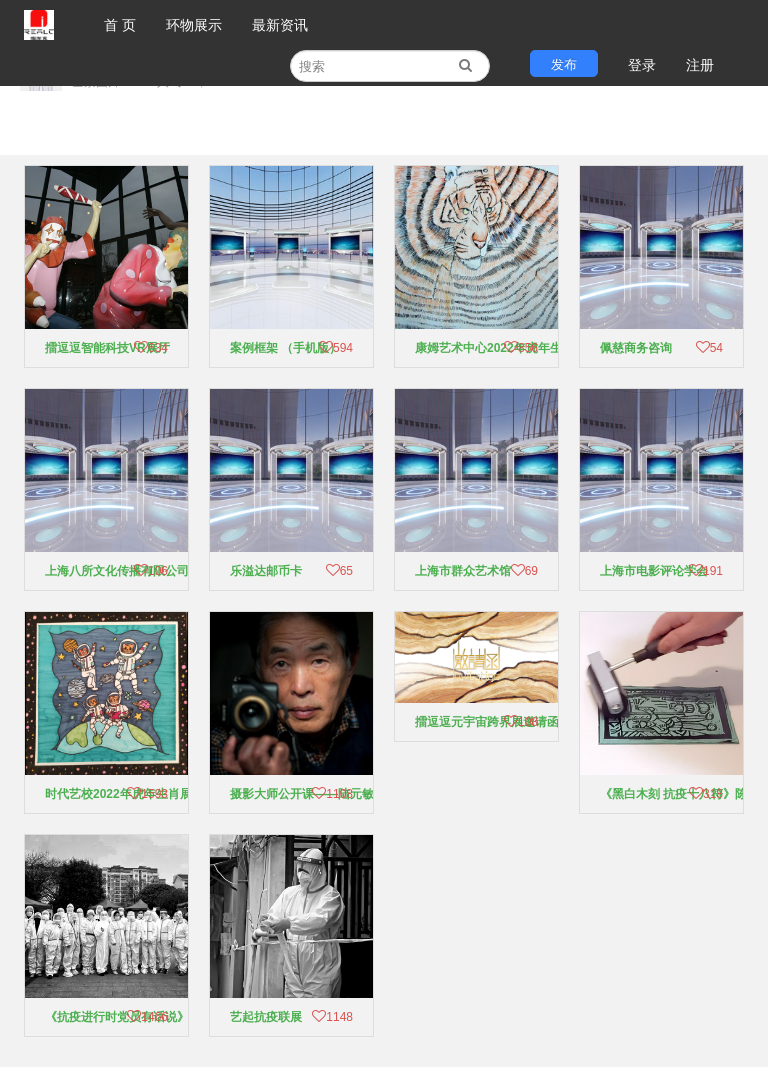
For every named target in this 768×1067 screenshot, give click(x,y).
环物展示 (194, 25)
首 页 (120, 25)
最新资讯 (280, 25)
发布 (564, 64)
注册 (700, 65)
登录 (642, 65)
